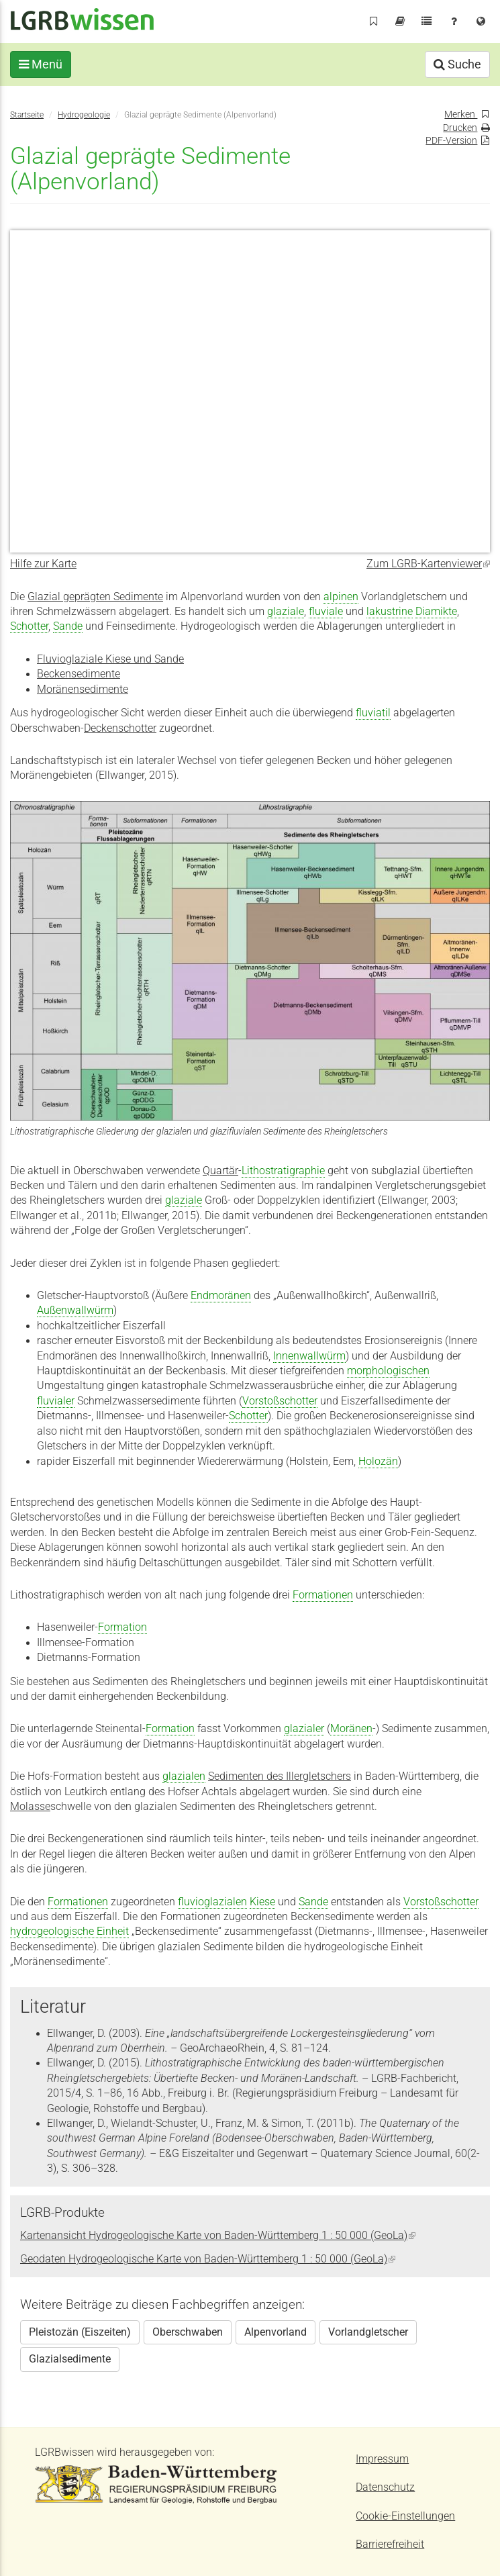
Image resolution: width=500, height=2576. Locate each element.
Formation (122, 1627)
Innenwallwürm (309, 1356)
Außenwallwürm (75, 1310)
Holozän (378, 1462)
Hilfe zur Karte (43, 564)
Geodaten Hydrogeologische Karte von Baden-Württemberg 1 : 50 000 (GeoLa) (207, 2259)
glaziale (285, 612)
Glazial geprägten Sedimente (95, 597)
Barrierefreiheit (390, 2544)
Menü (40, 64)
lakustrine (389, 612)
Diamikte (436, 612)
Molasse (30, 1807)
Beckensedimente (78, 674)
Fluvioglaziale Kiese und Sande (110, 659)
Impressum (382, 2459)
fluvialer (55, 1401)
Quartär (220, 1171)
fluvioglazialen (212, 1902)
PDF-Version (451, 140)
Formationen (323, 1595)
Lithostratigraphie (283, 1171)
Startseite (27, 114)
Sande (68, 626)
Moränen (351, 1729)
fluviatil (373, 713)
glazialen (183, 1776)
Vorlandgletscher (368, 2332)
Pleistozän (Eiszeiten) (80, 2332)
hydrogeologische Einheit (69, 1931)
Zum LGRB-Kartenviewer (428, 564)
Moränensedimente (82, 689)
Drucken (460, 127)
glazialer (304, 1729)
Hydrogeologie (84, 114)
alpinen (340, 597)
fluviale (326, 612)
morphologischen (388, 1371)
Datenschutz (385, 2487)
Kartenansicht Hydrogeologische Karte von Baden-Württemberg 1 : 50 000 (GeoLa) (217, 2236)
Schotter (29, 626)
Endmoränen (221, 1296)
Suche (457, 64)
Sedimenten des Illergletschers (279, 1776)
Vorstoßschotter (279, 1401)
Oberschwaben (187, 2332)
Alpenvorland (275, 2332)
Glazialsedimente (70, 2359)
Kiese (262, 1902)
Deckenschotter (120, 728)
